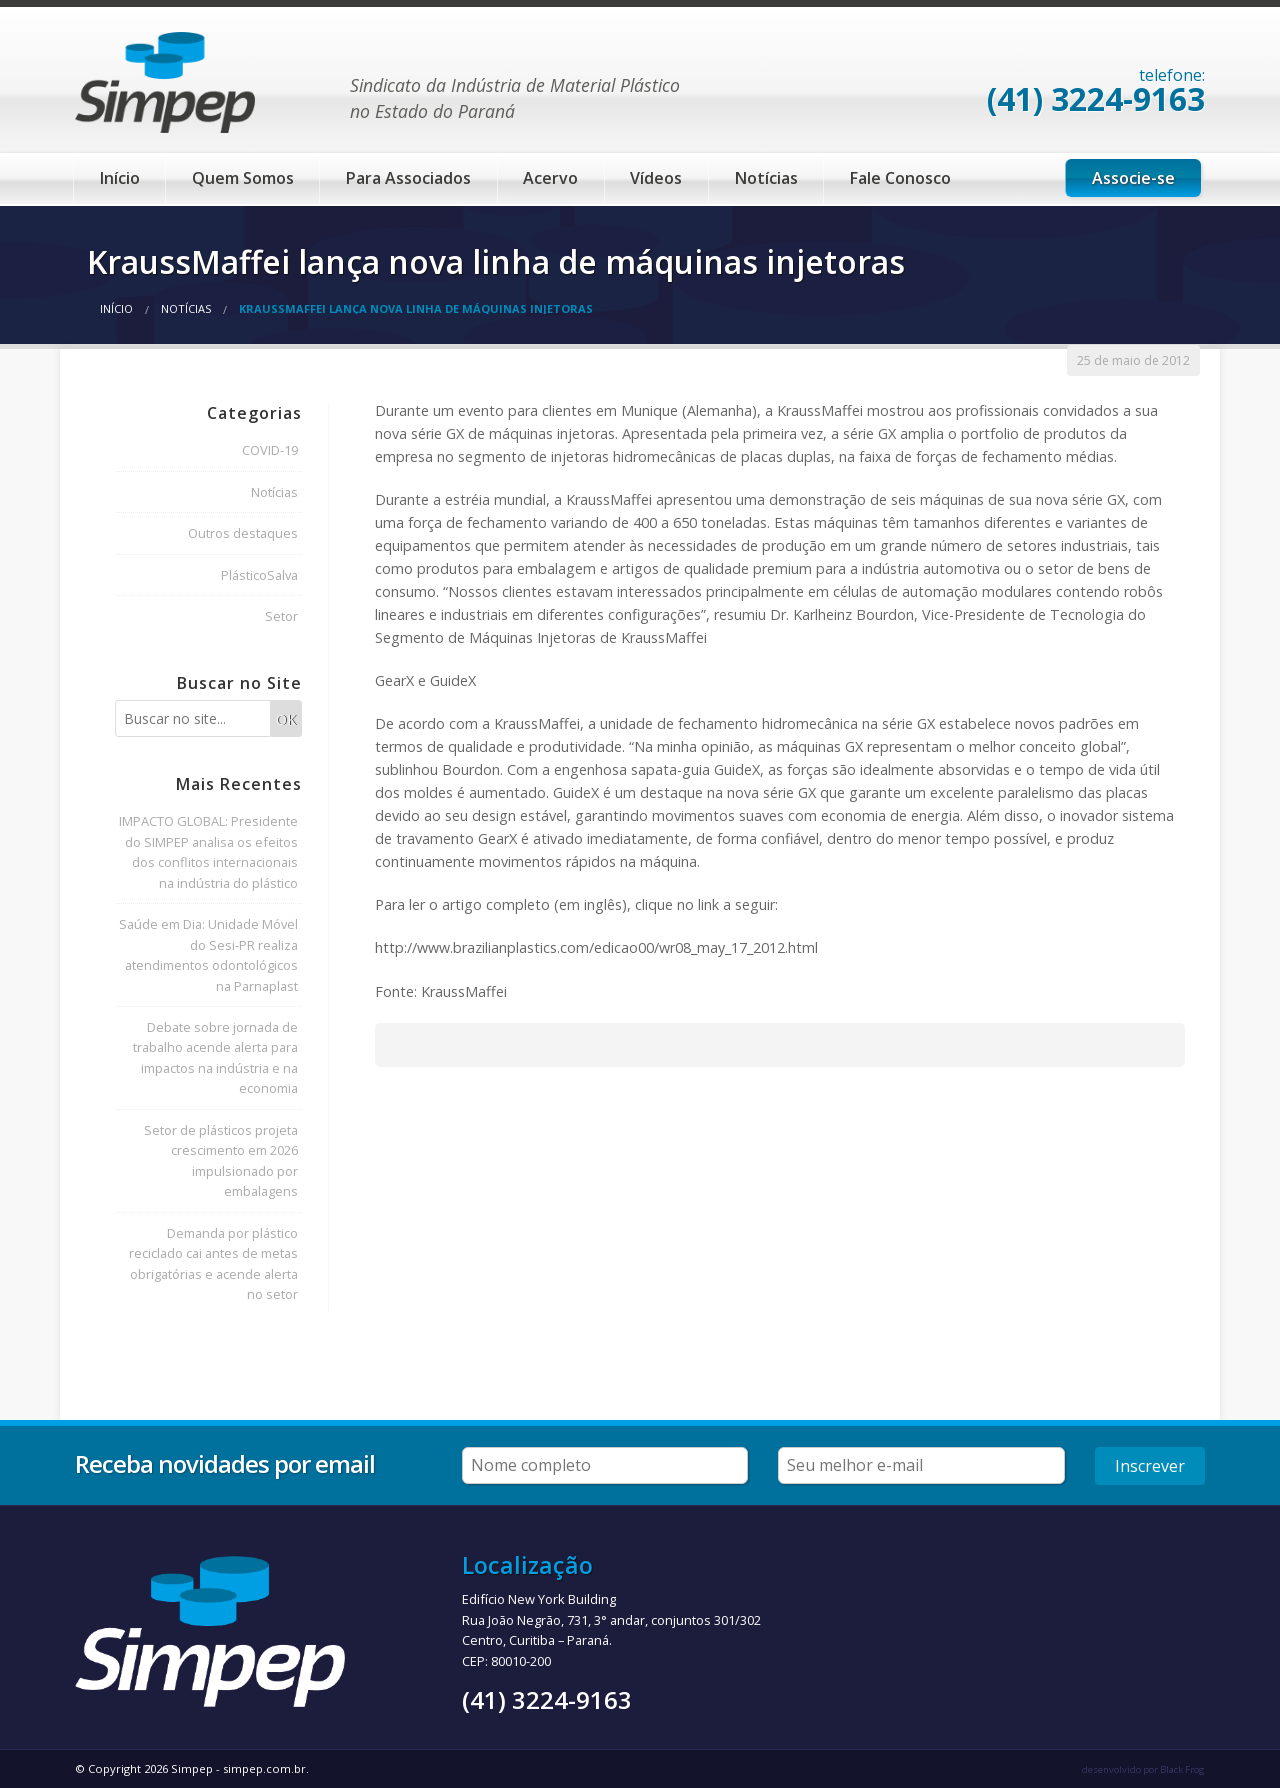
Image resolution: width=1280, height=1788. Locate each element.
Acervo (550, 178)
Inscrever (1150, 1466)
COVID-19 (270, 450)
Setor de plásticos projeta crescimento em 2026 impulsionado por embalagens (221, 1160)
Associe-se (1133, 178)
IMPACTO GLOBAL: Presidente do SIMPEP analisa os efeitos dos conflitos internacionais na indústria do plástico (208, 851)
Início (120, 178)
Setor (281, 616)
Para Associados (408, 178)
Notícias (766, 178)
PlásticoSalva (259, 575)
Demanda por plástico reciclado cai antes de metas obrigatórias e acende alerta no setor (213, 1263)
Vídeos (656, 178)
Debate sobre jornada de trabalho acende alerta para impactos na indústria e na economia (215, 1057)
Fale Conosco (900, 178)
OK (286, 719)
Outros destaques (243, 533)
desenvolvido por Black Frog (1143, 1769)
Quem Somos (243, 178)
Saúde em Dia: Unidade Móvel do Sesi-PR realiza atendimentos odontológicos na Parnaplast (208, 954)
